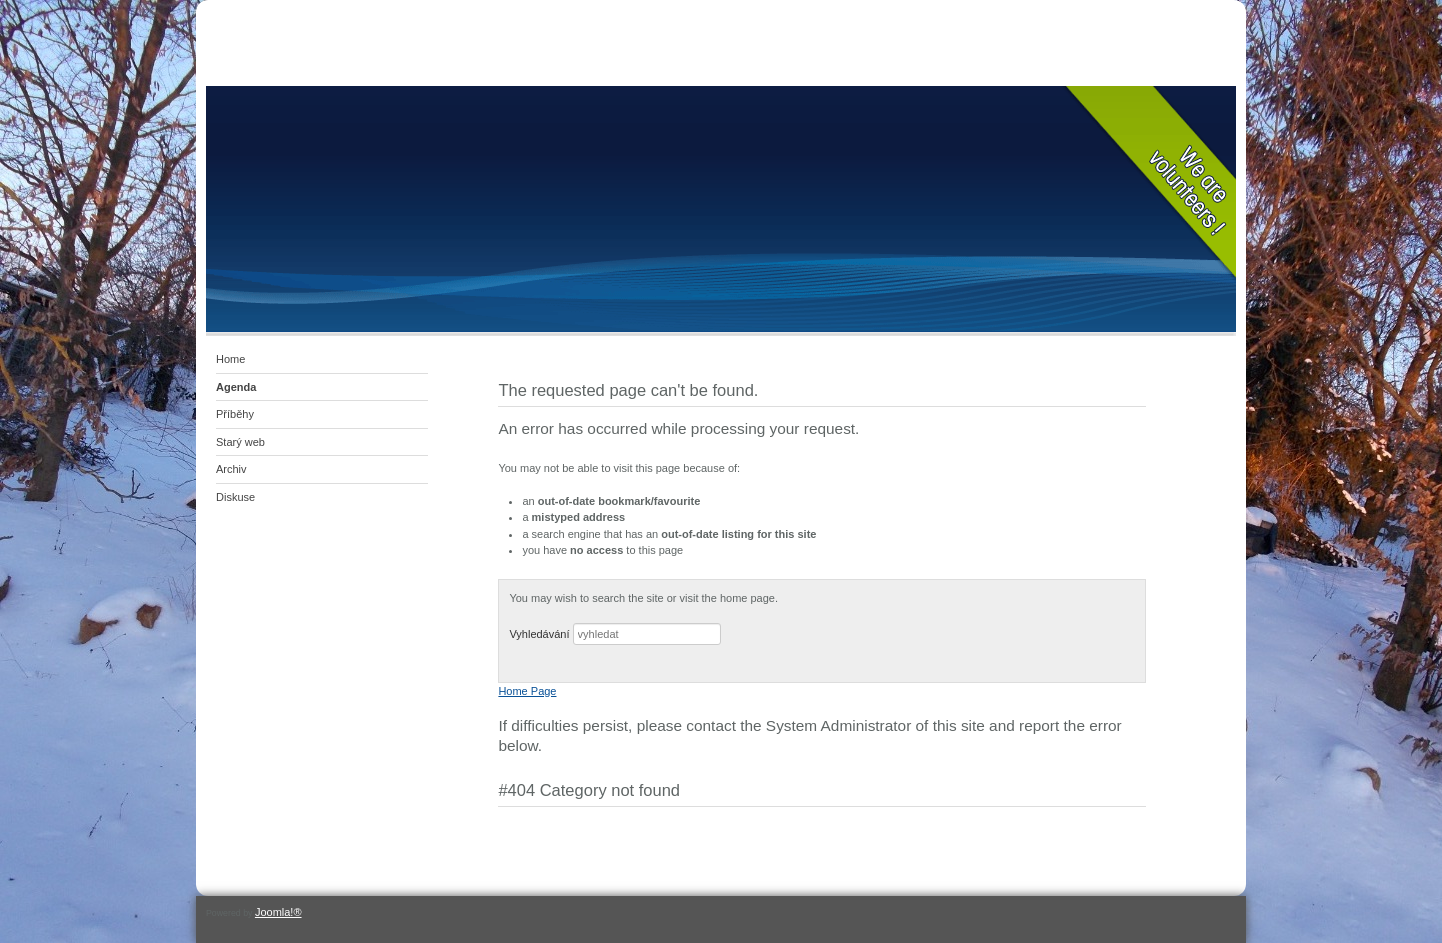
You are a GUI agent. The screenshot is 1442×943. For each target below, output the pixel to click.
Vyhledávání (539, 634)
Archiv (231, 469)
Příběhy (235, 414)
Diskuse (235, 497)
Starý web (240, 442)
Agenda (236, 387)
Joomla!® (278, 912)
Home (230, 359)
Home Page (527, 691)
